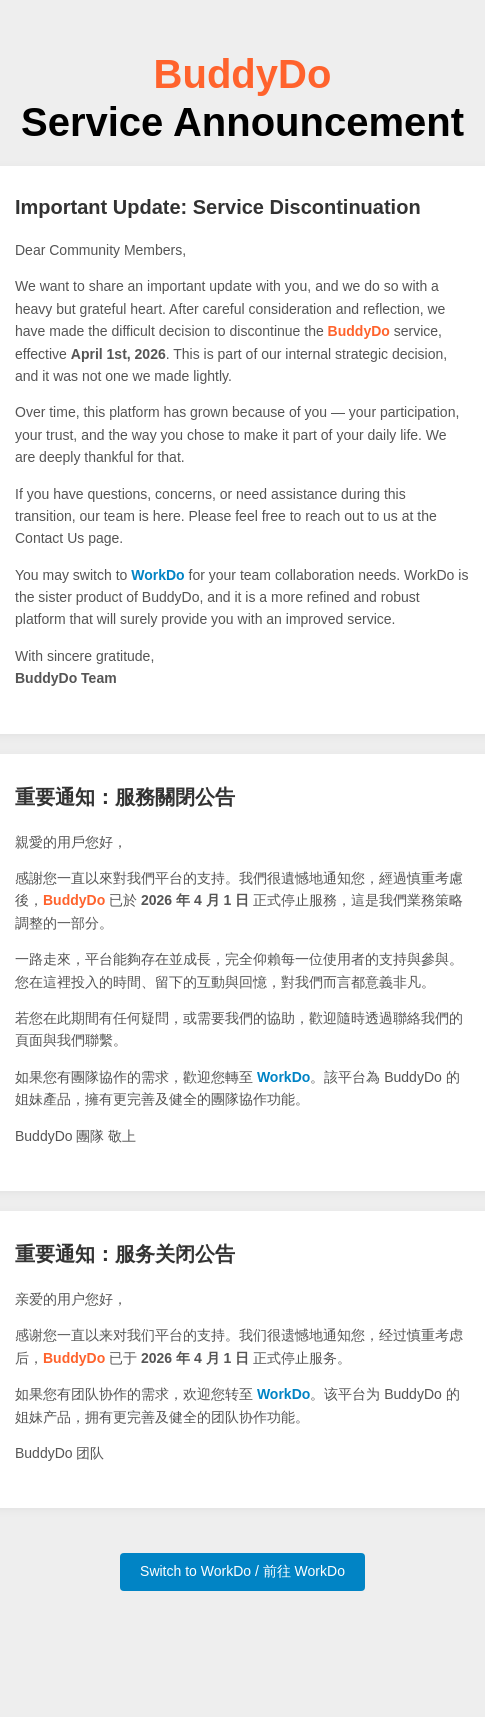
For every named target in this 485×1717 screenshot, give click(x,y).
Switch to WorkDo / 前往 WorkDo (242, 1571)
